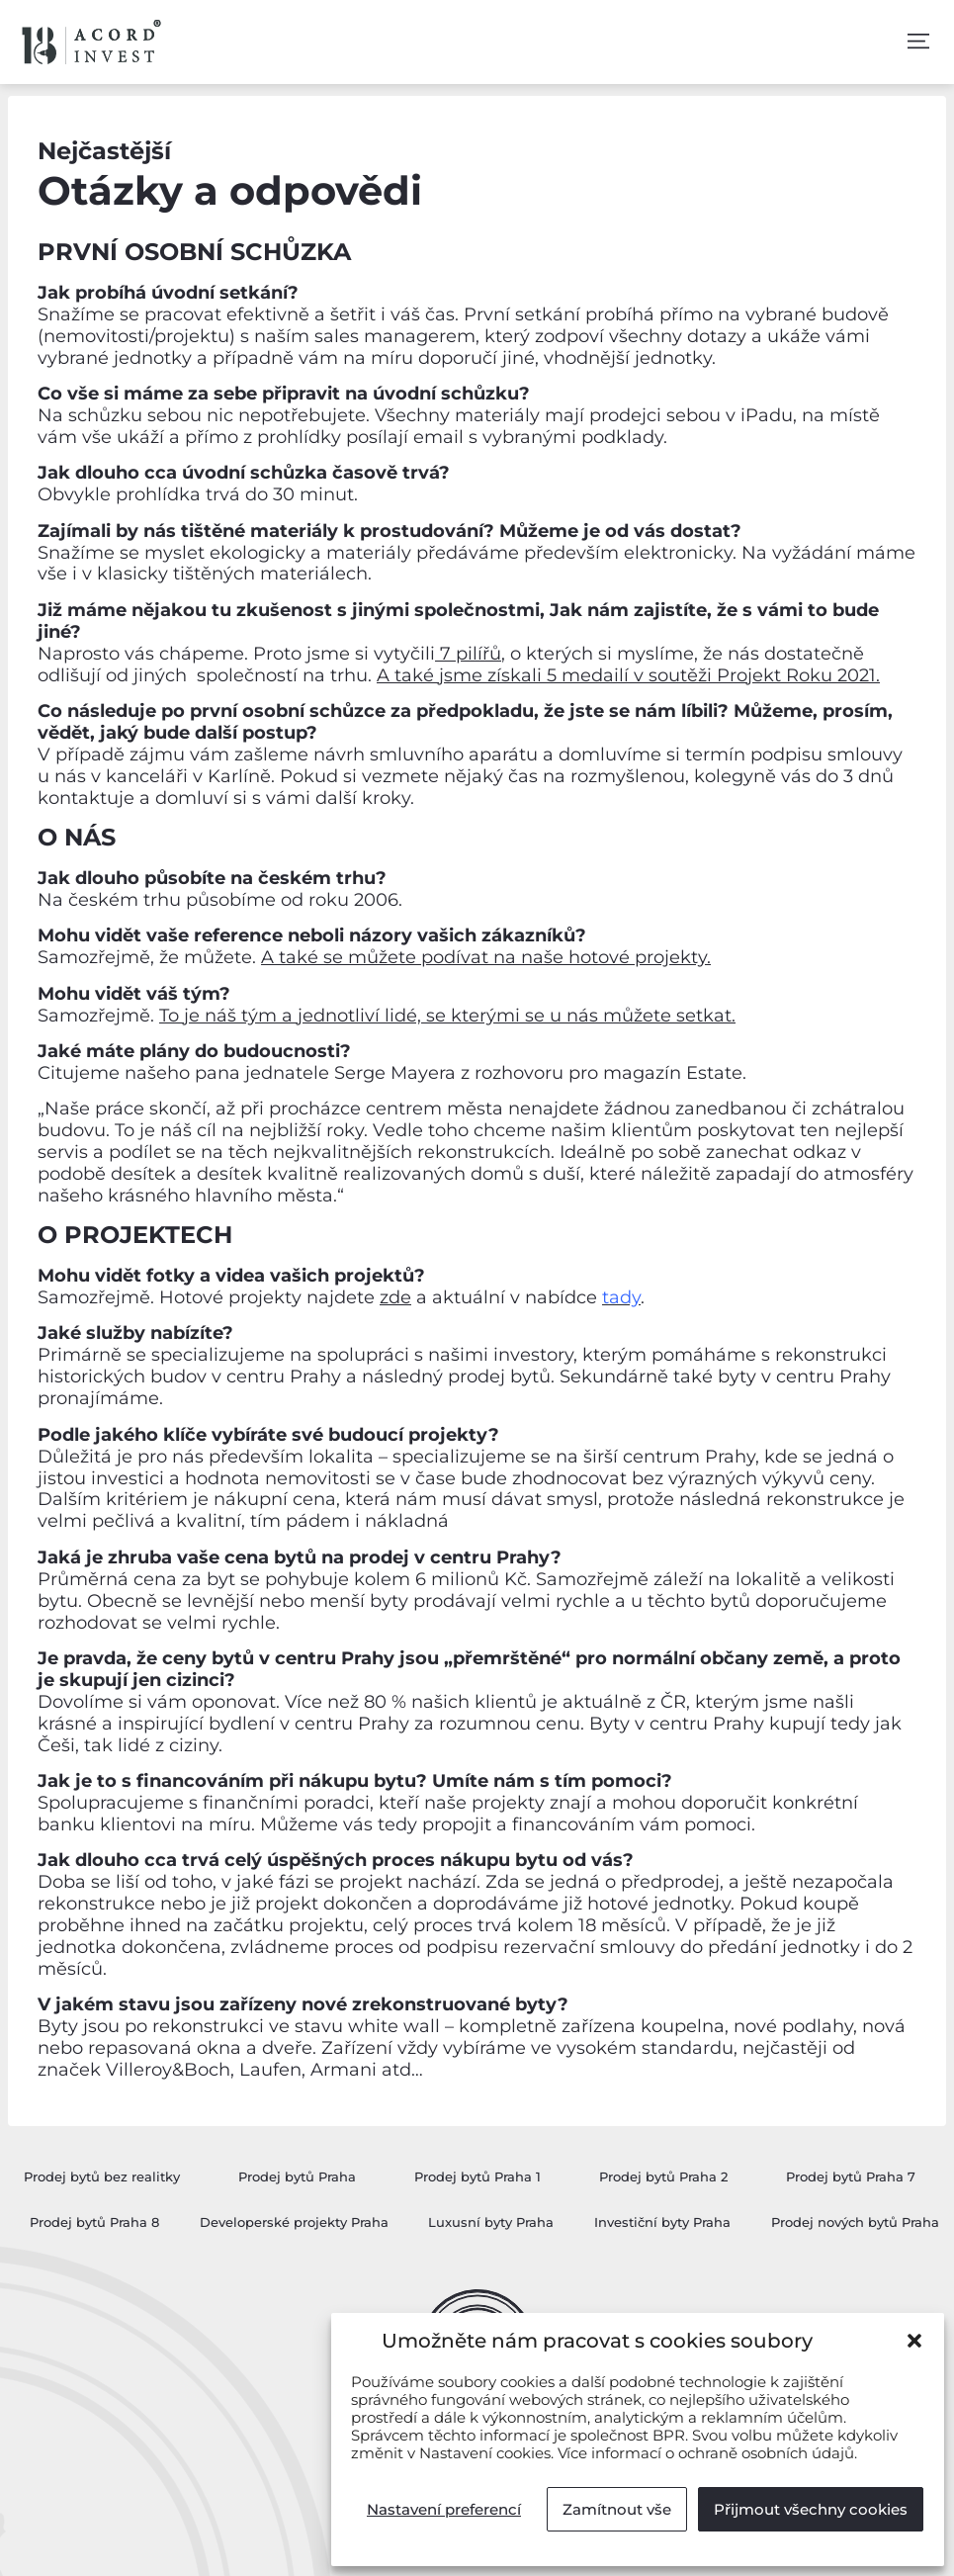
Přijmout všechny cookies (811, 2509)
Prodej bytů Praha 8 (94, 2222)
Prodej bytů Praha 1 (477, 2176)
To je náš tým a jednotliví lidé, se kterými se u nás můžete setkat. (447, 1015)
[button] (914, 2341)
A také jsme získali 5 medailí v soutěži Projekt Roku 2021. (628, 675)
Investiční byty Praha (662, 2222)
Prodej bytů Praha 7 (850, 2176)
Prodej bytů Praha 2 (663, 2176)
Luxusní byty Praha (491, 2222)
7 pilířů (468, 654)
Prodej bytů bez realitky (102, 2176)
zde (395, 1297)
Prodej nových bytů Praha (855, 2222)
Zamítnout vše (617, 2509)
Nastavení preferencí (444, 2509)
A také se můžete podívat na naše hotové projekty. (486, 957)
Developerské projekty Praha (294, 2222)
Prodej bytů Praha (297, 2176)
